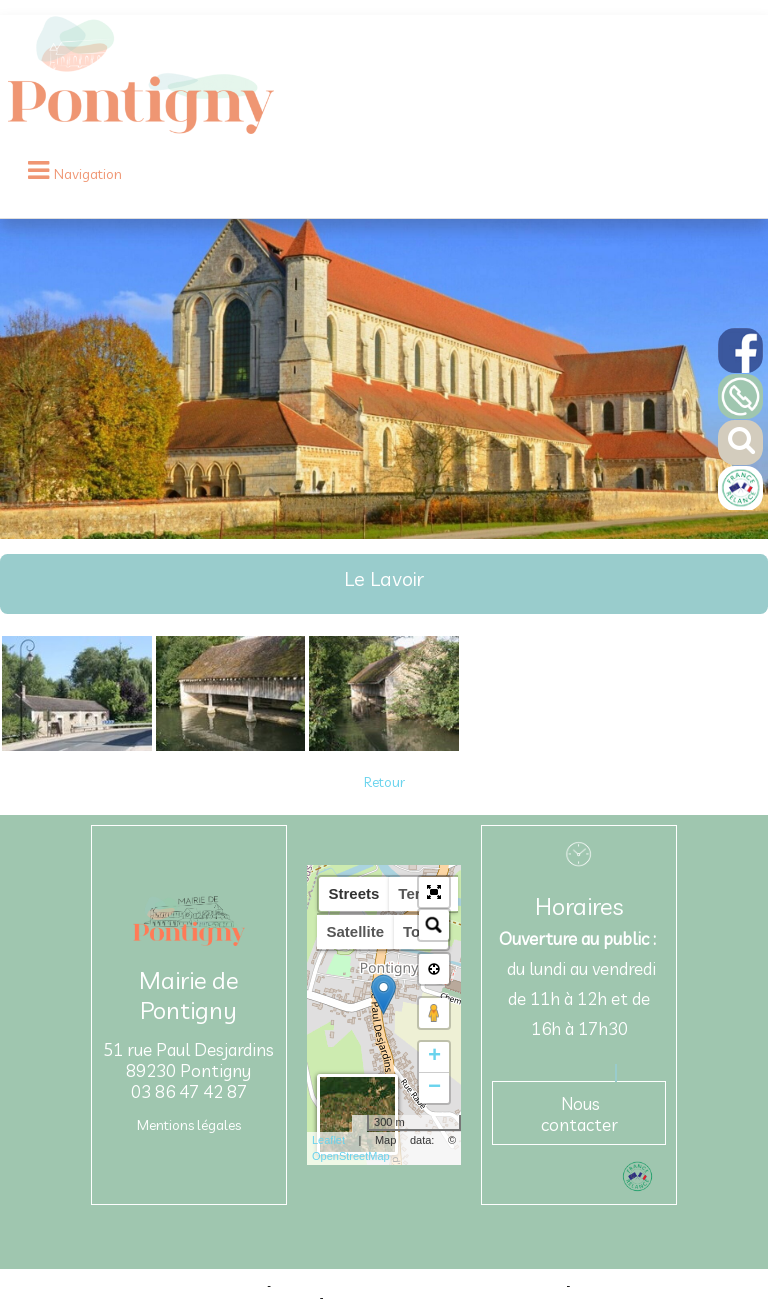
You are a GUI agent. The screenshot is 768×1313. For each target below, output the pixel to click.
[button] (434, 892)
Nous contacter (579, 1114)
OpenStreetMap (351, 1156)
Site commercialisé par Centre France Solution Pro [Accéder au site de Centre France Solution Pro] (138, 1285)
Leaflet (328, 1140)
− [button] (434, 1088)
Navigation (88, 174)
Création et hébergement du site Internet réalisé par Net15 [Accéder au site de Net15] (418, 1285)
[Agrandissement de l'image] (77, 746)
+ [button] (434, 1057)
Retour (384, 782)
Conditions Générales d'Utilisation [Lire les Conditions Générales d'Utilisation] (411, 1297)
